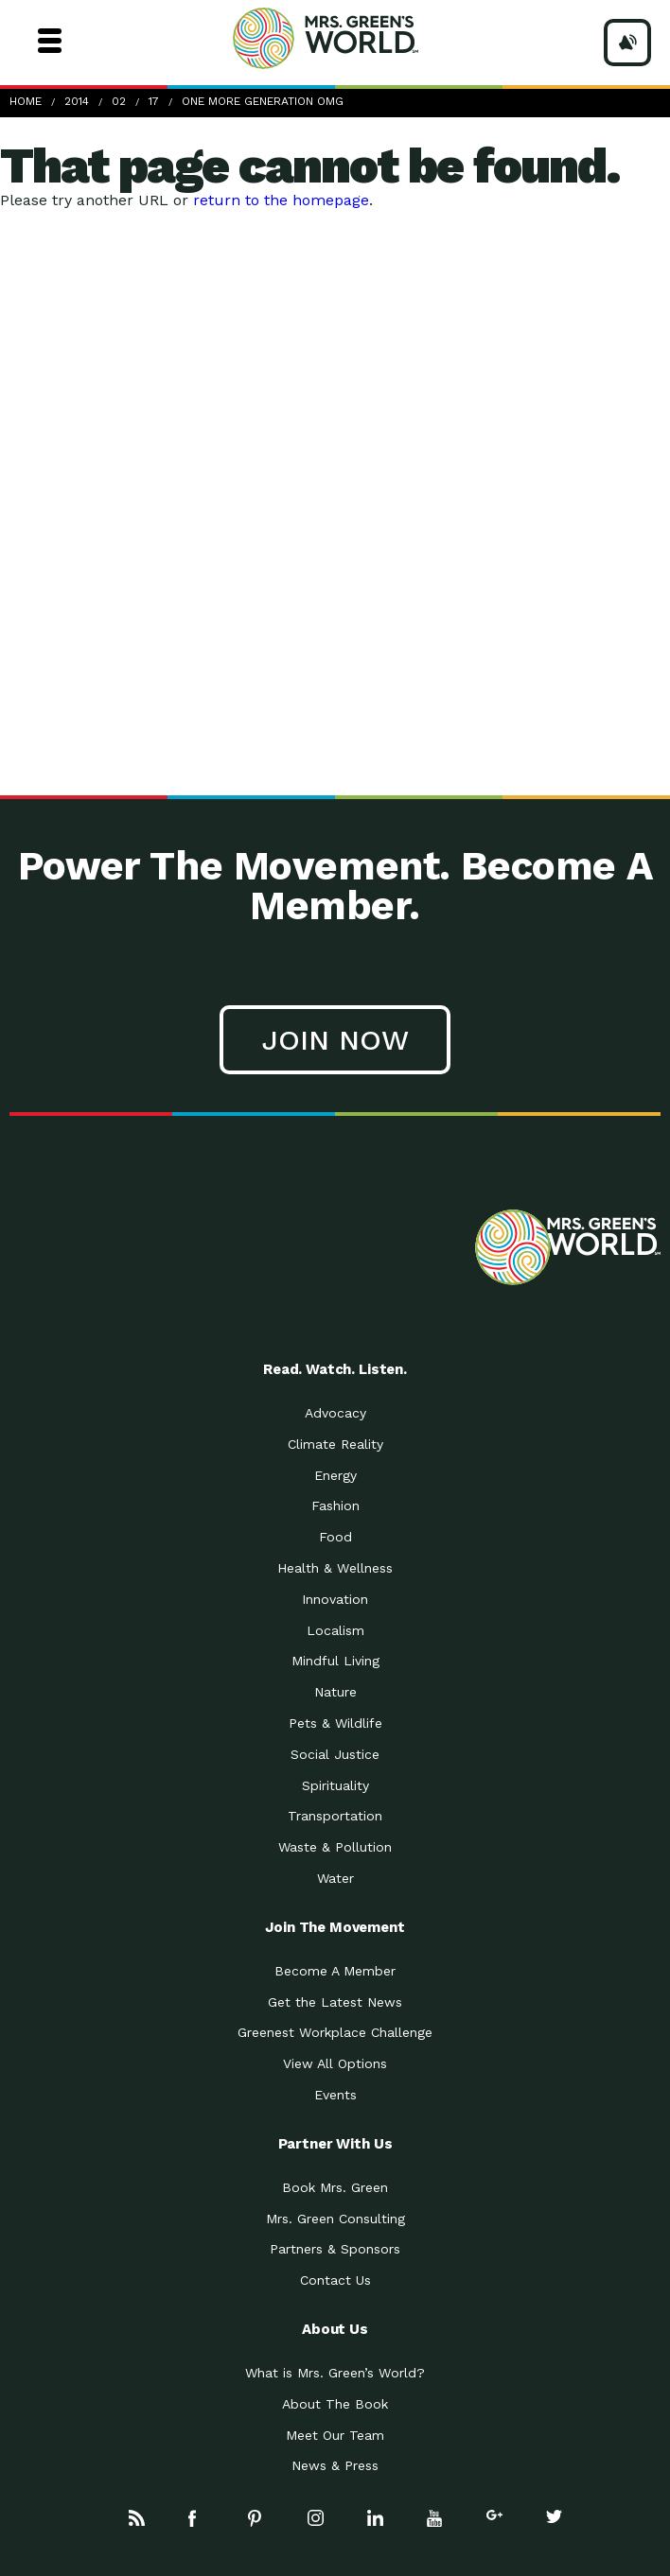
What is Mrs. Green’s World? (335, 2372)
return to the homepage (281, 200)
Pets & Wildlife (335, 1723)
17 (154, 101)
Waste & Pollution (335, 1846)
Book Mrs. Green (335, 2187)
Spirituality (335, 1785)
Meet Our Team (335, 2435)
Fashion (335, 1505)
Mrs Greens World (361, 37)
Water (335, 1878)
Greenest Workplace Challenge (335, 2032)
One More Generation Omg (263, 101)
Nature (335, 1691)
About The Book (335, 2403)
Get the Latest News (335, 2002)
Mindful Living (335, 1660)
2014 (76, 101)
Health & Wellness (335, 1567)
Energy (335, 1475)
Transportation (335, 1815)
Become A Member (335, 1970)
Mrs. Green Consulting (335, 2218)
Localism (335, 1630)
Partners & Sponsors (335, 2248)
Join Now (335, 1039)
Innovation (335, 1599)
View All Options (335, 2063)
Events (335, 2094)
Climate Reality (335, 1444)
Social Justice (335, 1754)
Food (335, 1536)
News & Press (335, 2465)
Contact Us (335, 2280)
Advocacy (335, 1412)
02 (119, 101)
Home (25, 101)
